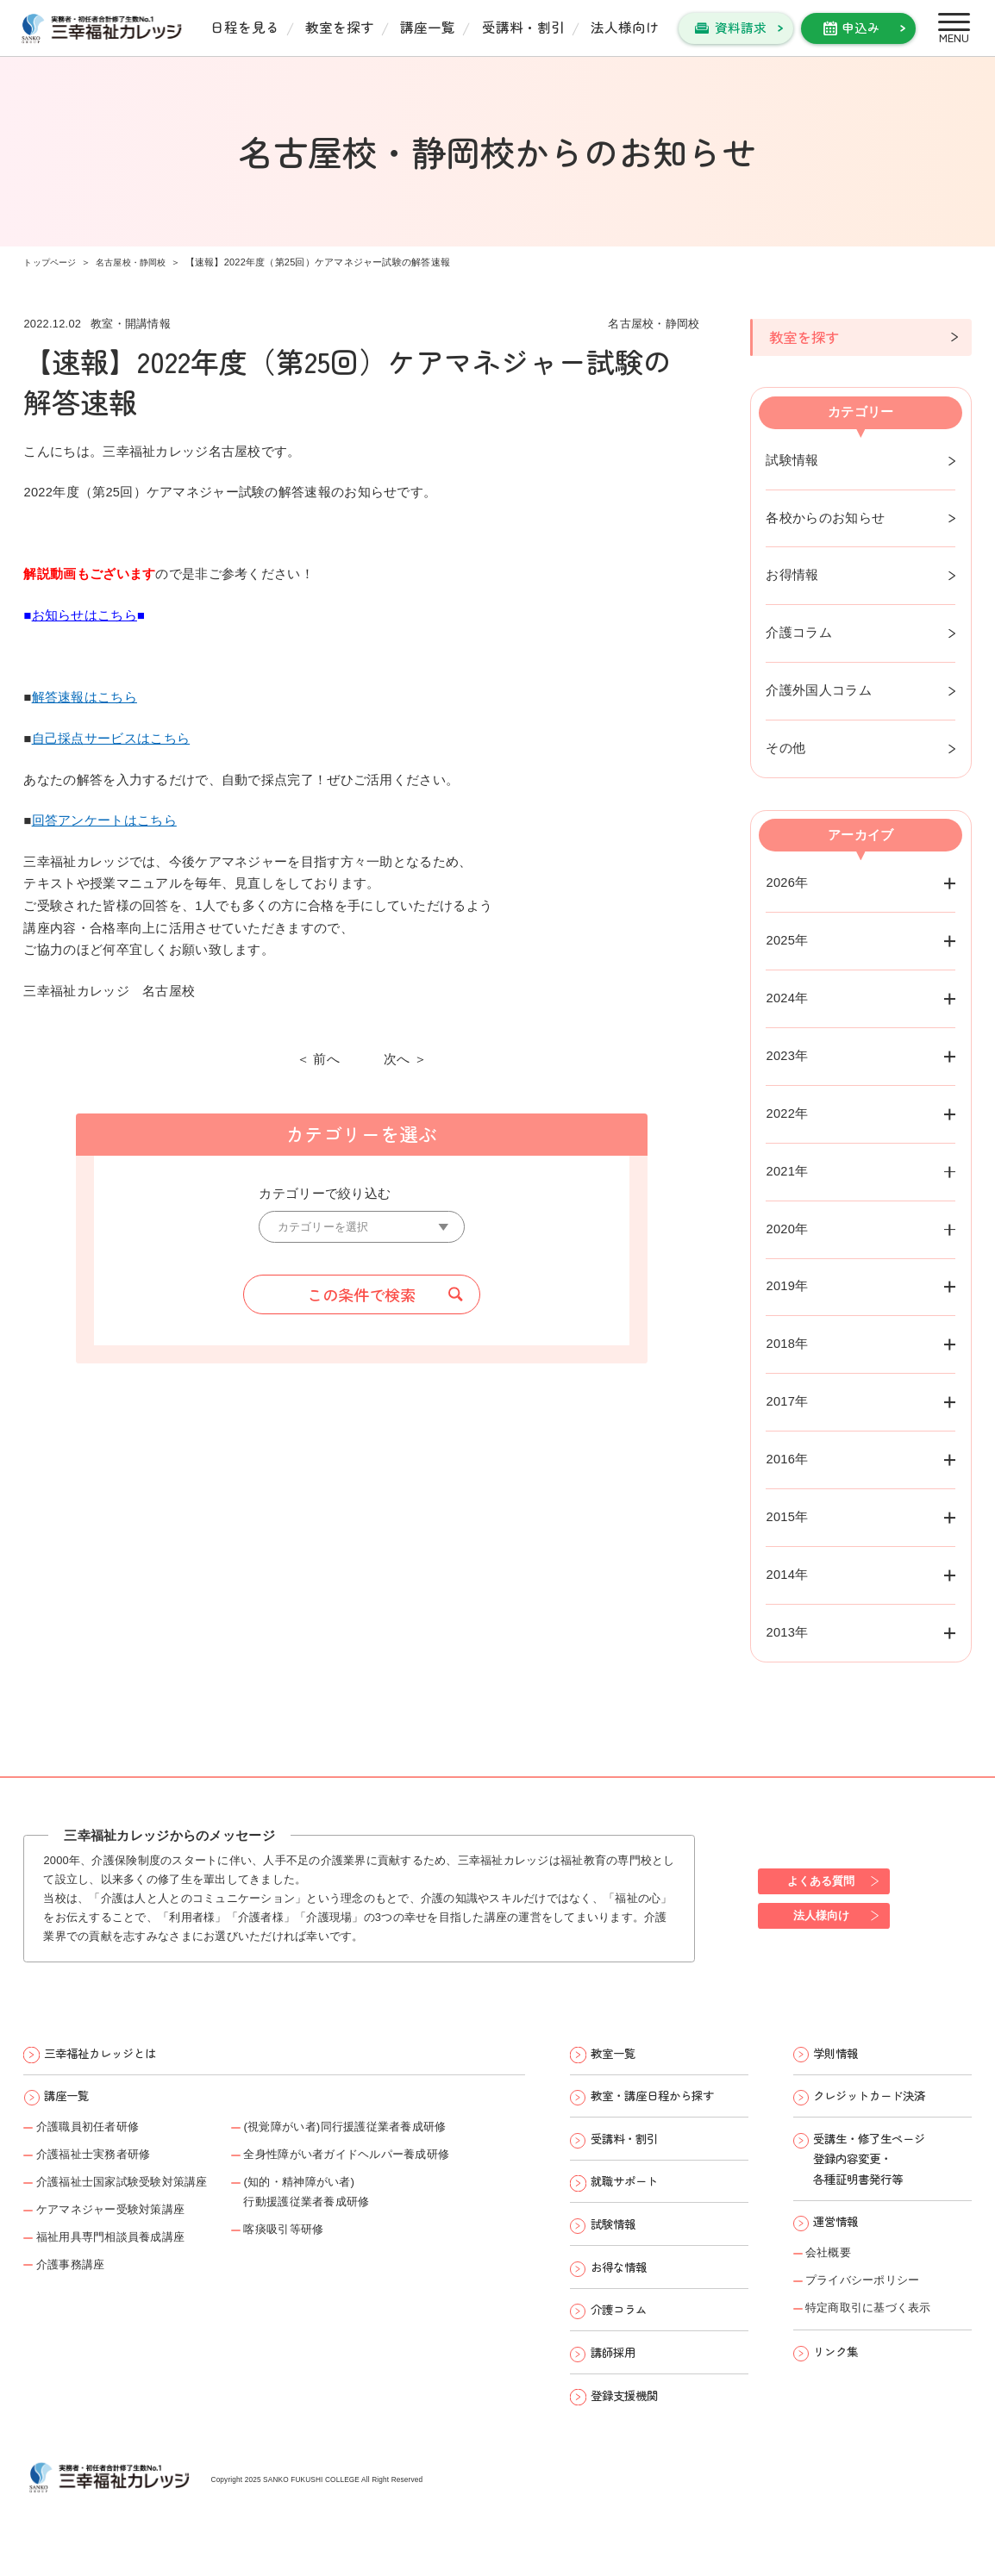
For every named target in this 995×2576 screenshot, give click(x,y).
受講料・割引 (523, 26)
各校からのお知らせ (825, 517)
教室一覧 (618, 2055)
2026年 (787, 882)
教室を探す (339, 26)
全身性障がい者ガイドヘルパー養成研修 (390, 2165)
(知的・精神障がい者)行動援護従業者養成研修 (344, 2206)
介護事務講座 (76, 2285)
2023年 (787, 1056)
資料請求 (741, 27)
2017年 (787, 1401)
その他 (785, 748)
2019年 (787, 1286)
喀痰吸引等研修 (318, 2247)
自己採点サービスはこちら (111, 738)
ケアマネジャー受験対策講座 (123, 2224)
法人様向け (625, 26)
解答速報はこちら (84, 697)
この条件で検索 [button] (361, 1297)
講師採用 (618, 2381)
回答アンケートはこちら (104, 820)
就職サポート (631, 2195)
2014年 (787, 1574)
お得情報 (792, 575)
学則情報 (841, 2055)
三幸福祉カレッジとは (110, 2055)
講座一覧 (427, 26)
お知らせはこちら (84, 615)
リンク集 (841, 2379)
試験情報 (792, 460)
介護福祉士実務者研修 (103, 2165)
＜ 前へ (318, 1059)
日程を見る (244, 26)
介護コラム (798, 632)
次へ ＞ (405, 1059)
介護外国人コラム (818, 690)
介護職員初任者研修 (96, 2135)
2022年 (787, 1113)
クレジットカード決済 (879, 2102)
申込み (861, 27)
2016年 (787, 1459)
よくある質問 (827, 1880)
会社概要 (832, 2273)
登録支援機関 (631, 2427)
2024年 (787, 998)
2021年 (787, 1171)
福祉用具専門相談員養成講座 (123, 2254)
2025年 (787, 940)
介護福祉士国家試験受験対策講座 (136, 2195)
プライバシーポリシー (872, 2302)
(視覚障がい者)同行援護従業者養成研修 (388, 2135)
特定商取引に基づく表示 (878, 2332)
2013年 (787, 1632)
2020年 (787, 1228)
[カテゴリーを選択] (361, 1228)
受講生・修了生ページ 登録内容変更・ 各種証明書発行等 (879, 2170)
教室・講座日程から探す (663, 2102)
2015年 (787, 1517)
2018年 (787, 1343)
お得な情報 (624, 2288)
